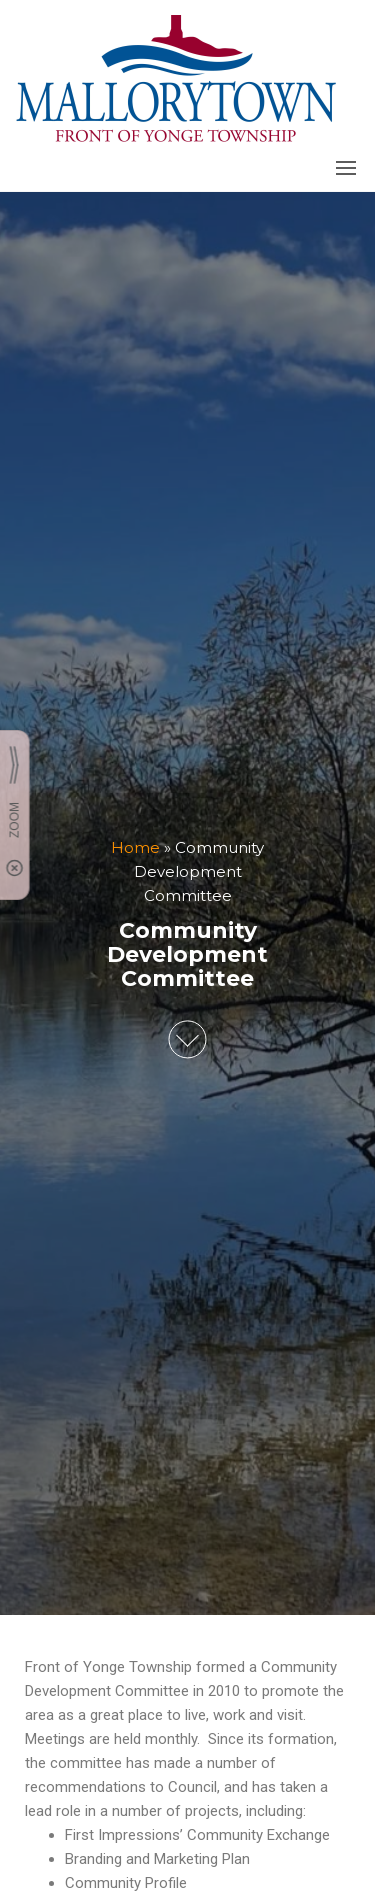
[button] (346, 168)
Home (135, 847)
